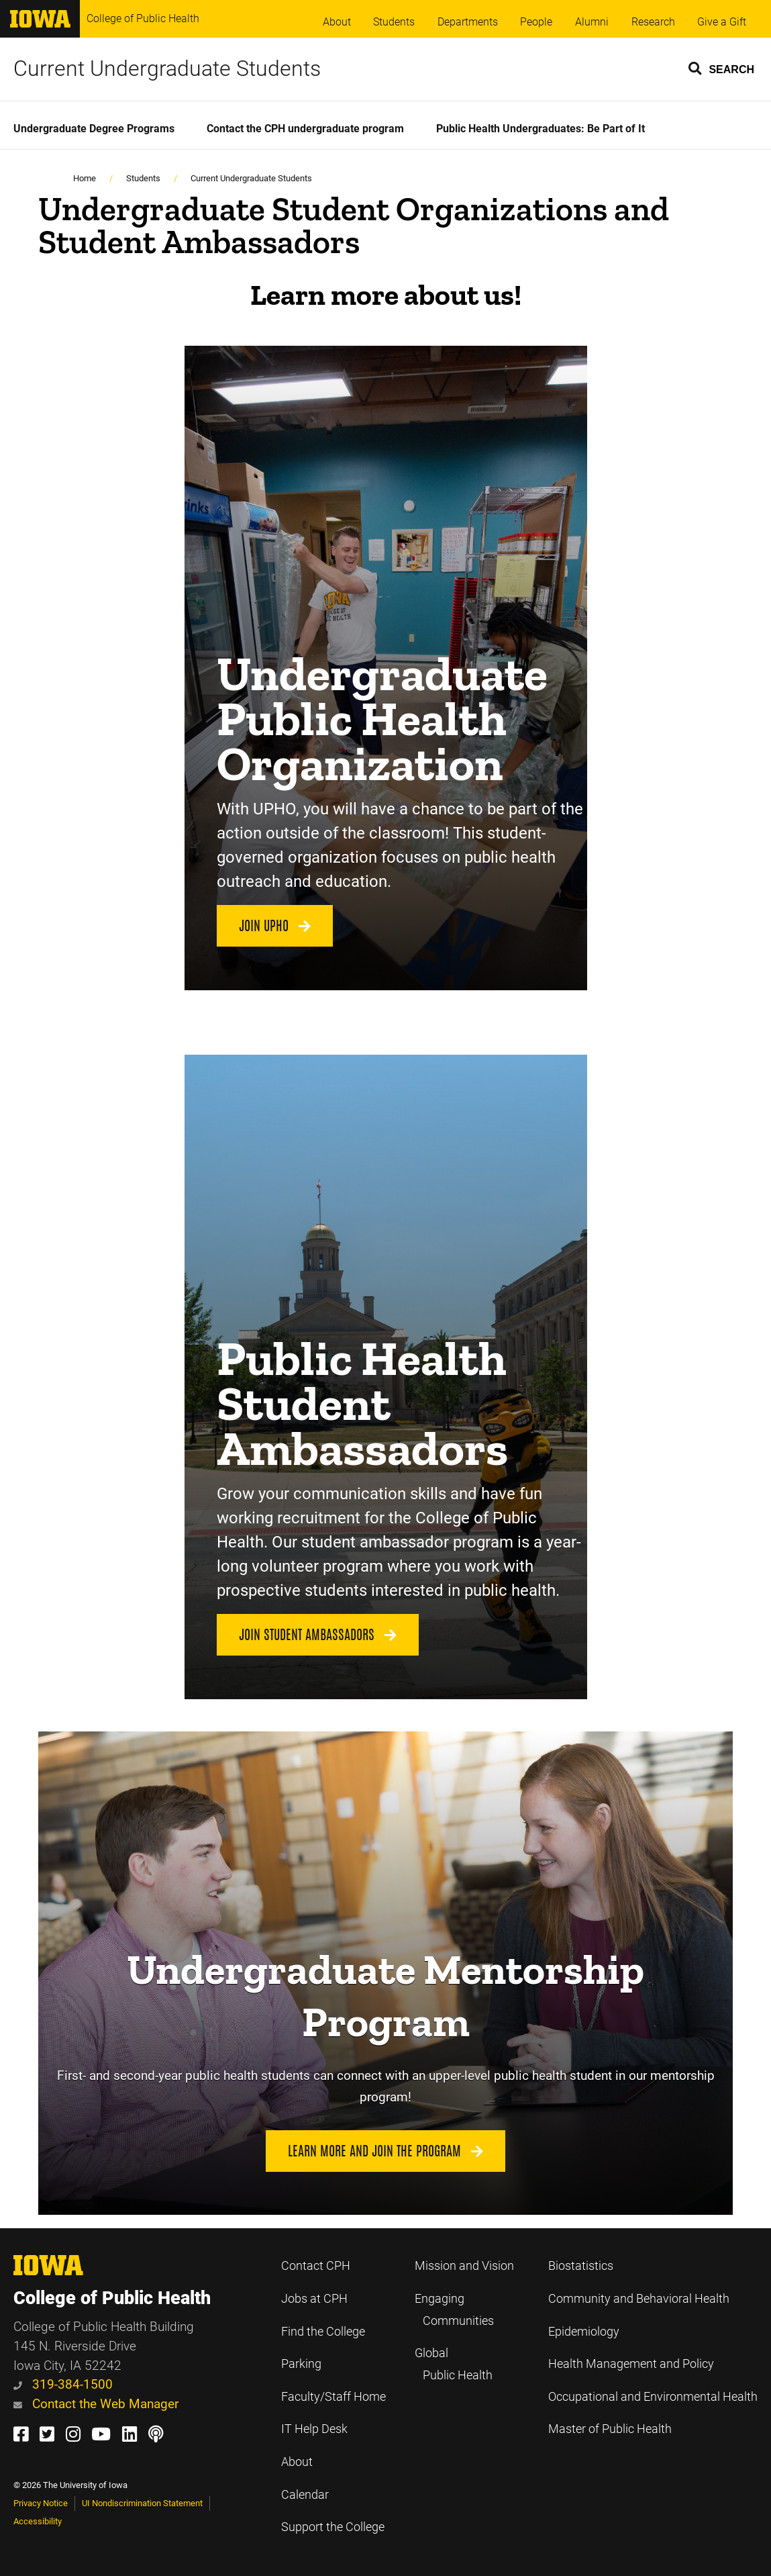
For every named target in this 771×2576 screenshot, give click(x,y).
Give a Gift (721, 21)
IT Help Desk (314, 2429)
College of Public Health (143, 18)
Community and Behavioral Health (638, 2298)
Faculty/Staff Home (333, 2396)
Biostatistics (580, 2266)
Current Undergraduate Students (167, 68)
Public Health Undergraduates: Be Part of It (540, 128)
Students (394, 21)
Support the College (332, 2527)
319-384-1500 (63, 2384)
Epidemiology (583, 2331)
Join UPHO (275, 925)
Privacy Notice (40, 2503)
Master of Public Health (610, 2429)
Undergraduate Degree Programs (93, 128)
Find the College (323, 2331)
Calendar (305, 2494)
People (536, 21)
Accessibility (37, 2521)
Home (84, 178)
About (337, 21)
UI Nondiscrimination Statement (142, 2503)
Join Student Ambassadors (318, 1634)
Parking (301, 2364)
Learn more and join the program (385, 2151)
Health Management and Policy (631, 2364)
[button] (722, 68)
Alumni (592, 21)
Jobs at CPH (314, 2298)
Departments (468, 21)
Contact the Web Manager (95, 2404)
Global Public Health (454, 2364)
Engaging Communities (454, 2310)
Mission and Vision (464, 2266)
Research (653, 21)
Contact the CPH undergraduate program (305, 128)
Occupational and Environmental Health (653, 2396)
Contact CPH (315, 2266)
